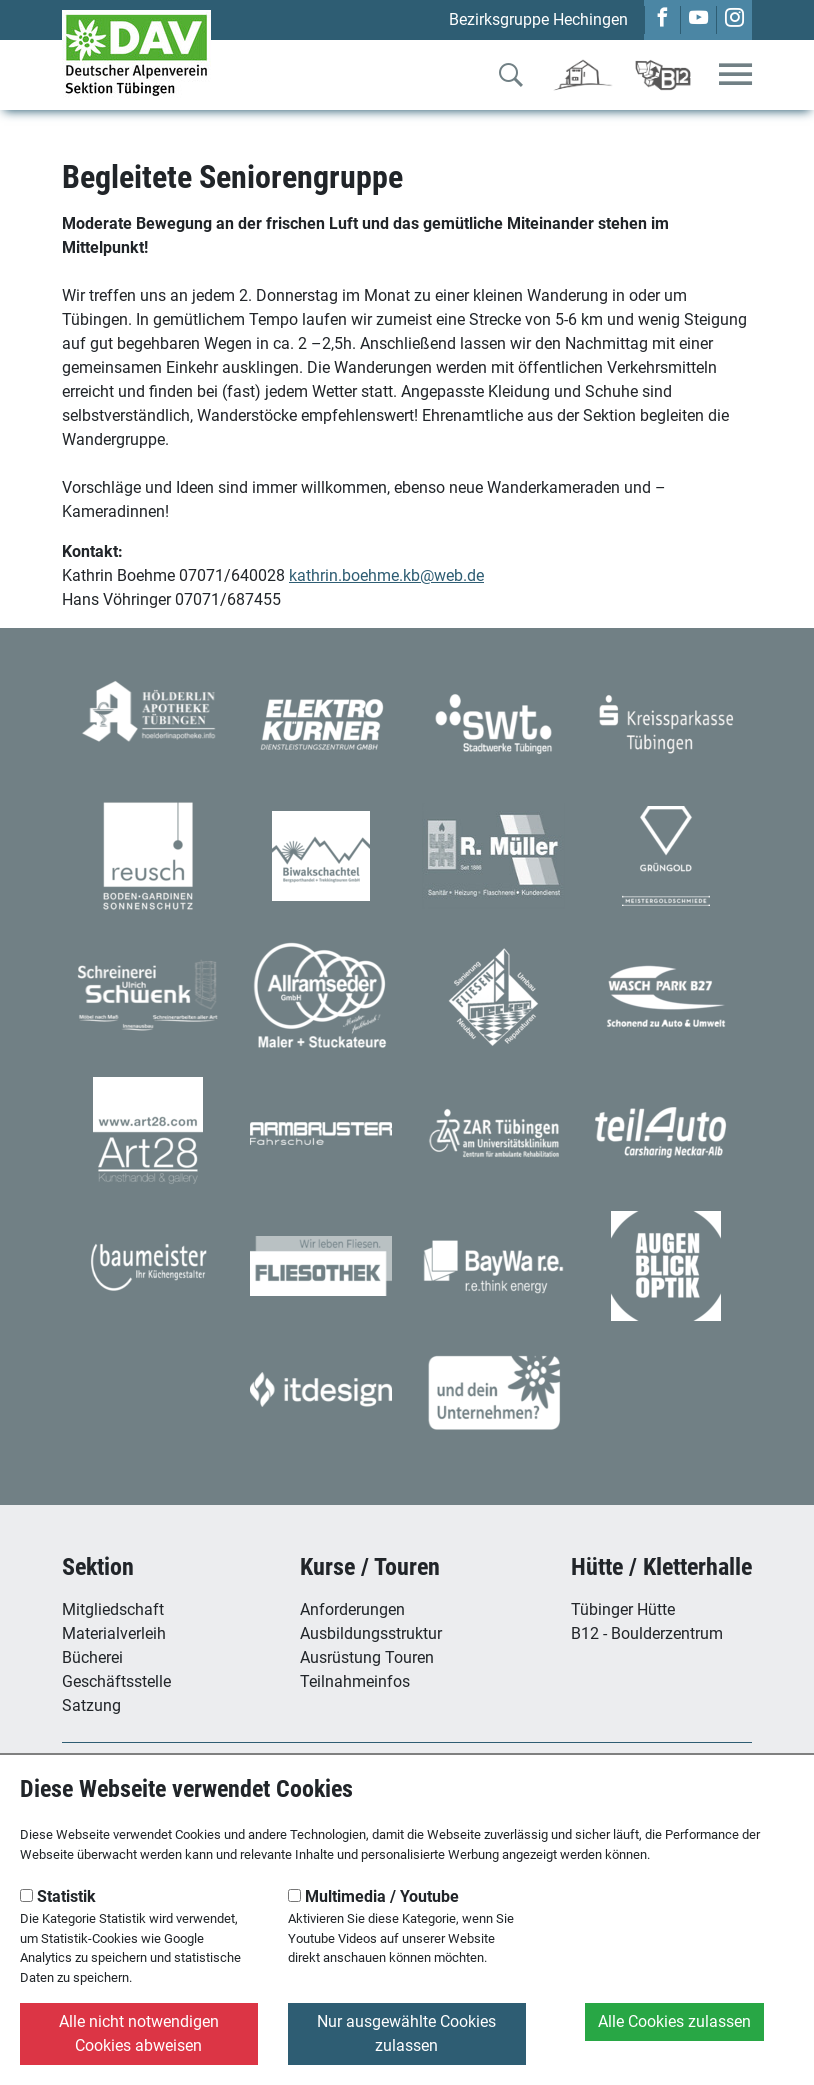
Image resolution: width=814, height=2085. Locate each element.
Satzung (91, 1705)
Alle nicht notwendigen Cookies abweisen (139, 2033)
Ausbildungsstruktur (371, 1633)
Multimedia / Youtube (373, 1896)
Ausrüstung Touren (367, 1657)
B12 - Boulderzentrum (647, 1633)
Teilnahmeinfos (355, 1681)
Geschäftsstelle (116, 1681)
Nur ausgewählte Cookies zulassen (406, 2033)
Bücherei (92, 1657)
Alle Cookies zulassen (674, 2021)
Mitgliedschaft (113, 1609)
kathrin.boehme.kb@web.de (386, 575)
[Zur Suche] (511, 79)
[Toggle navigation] (735, 75)
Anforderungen (352, 1609)
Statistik (58, 1896)
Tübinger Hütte (623, 1609)
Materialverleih (114, 1633)
